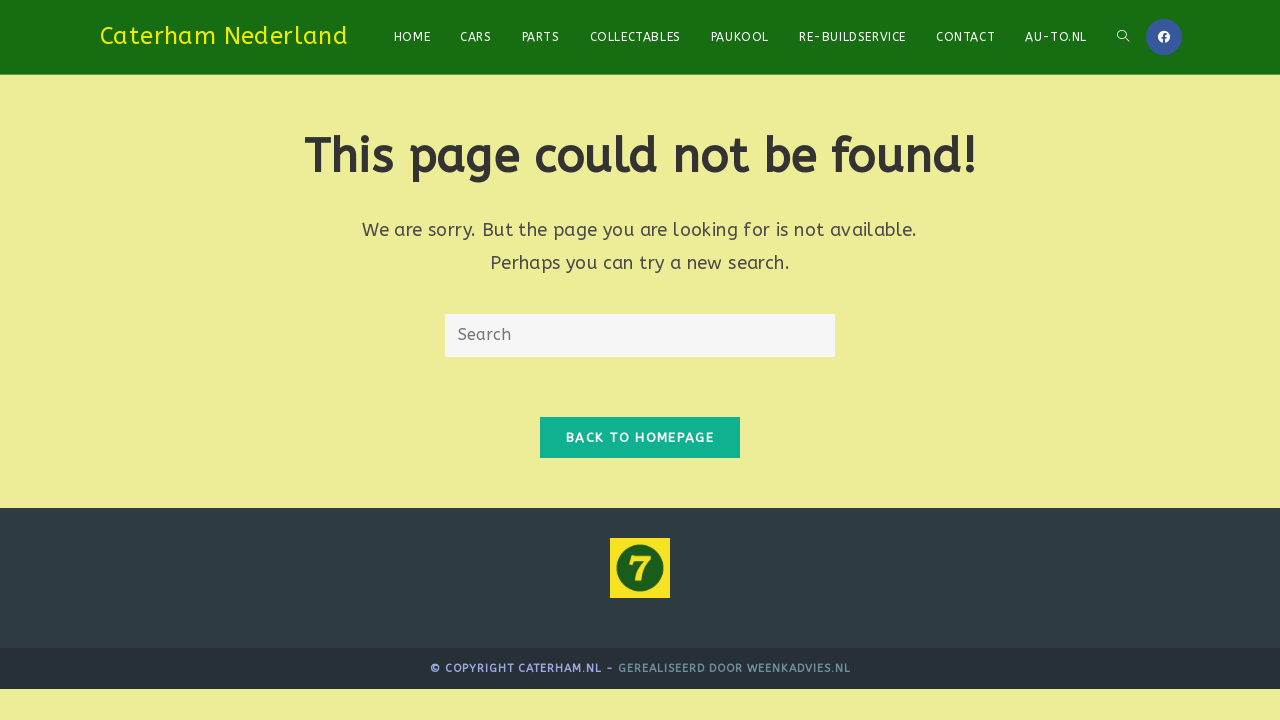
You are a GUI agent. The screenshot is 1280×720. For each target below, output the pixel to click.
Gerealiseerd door (682, 668)
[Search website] (1123, 37)
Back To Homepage (640, 437)
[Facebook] (1164, 37)
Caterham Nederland (224, 36)
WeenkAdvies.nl (799, 668)
